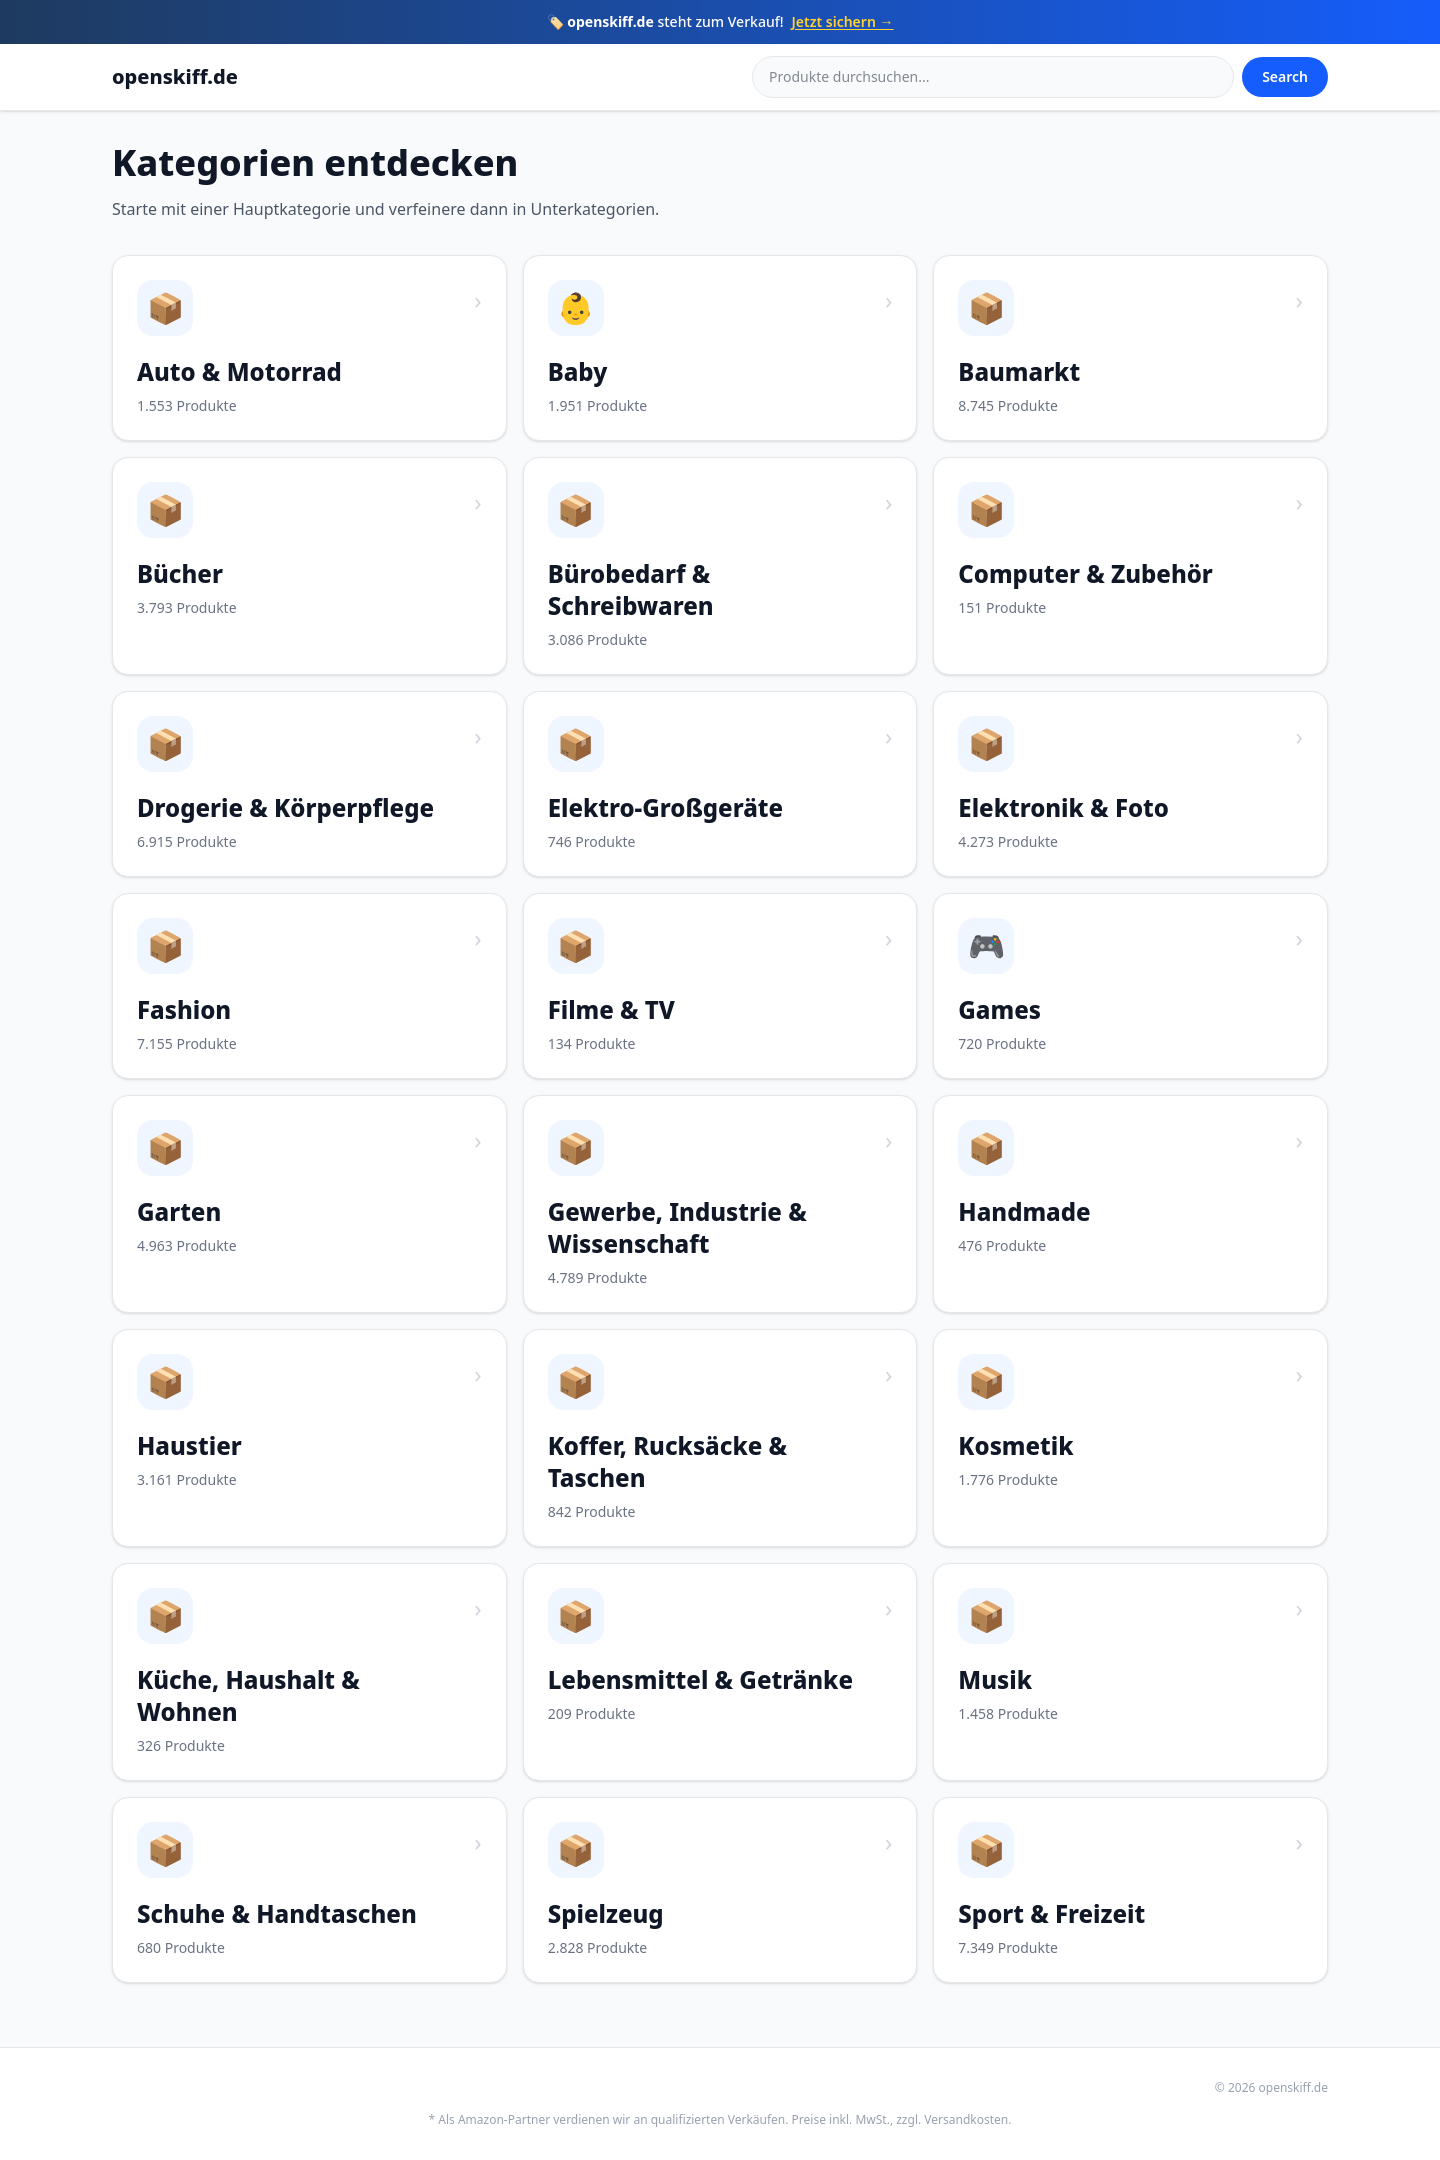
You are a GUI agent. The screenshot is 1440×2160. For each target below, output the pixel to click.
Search (1285, 76)
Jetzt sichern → (843, 21)
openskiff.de (175, 76)
